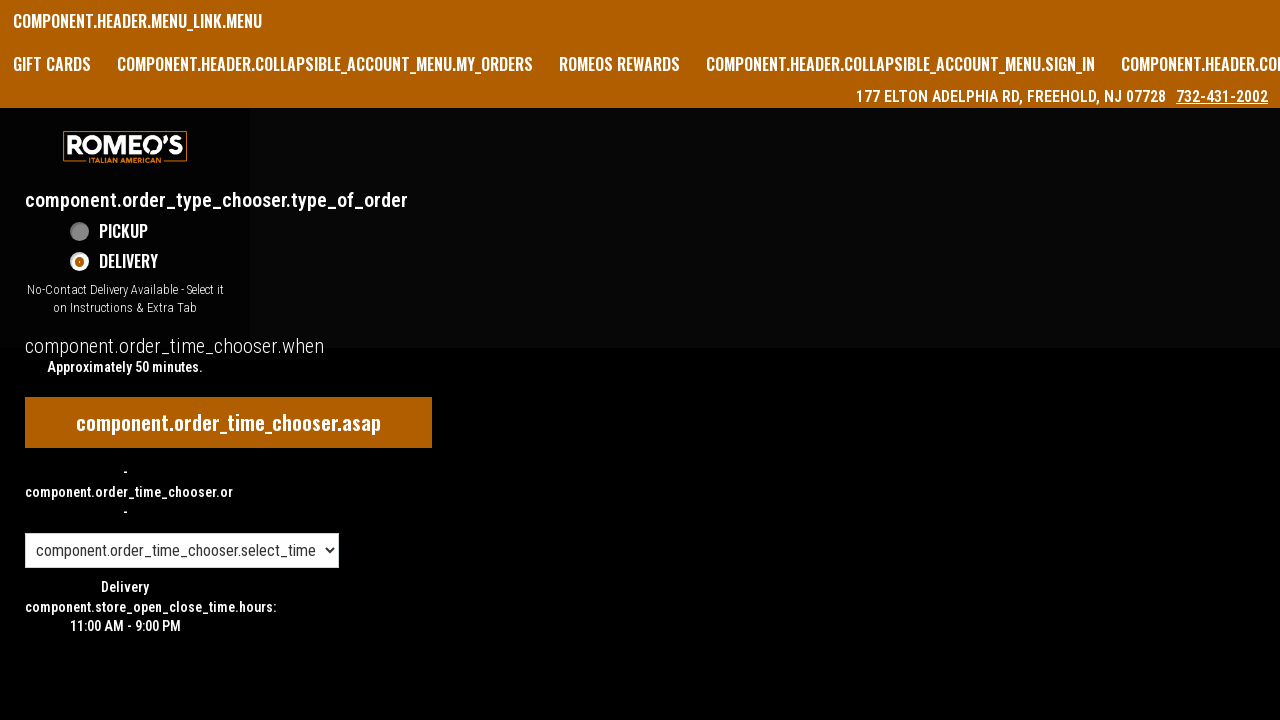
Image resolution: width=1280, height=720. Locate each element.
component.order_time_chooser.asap (228, 422)
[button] (125, 147)
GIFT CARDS (52, 64)
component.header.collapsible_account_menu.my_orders (325, 64)
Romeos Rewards (619, 64)
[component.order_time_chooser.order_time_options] (182, 550)
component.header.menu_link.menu (137, 21)
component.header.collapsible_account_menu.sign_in (900, 64)
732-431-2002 (1222, 96)
